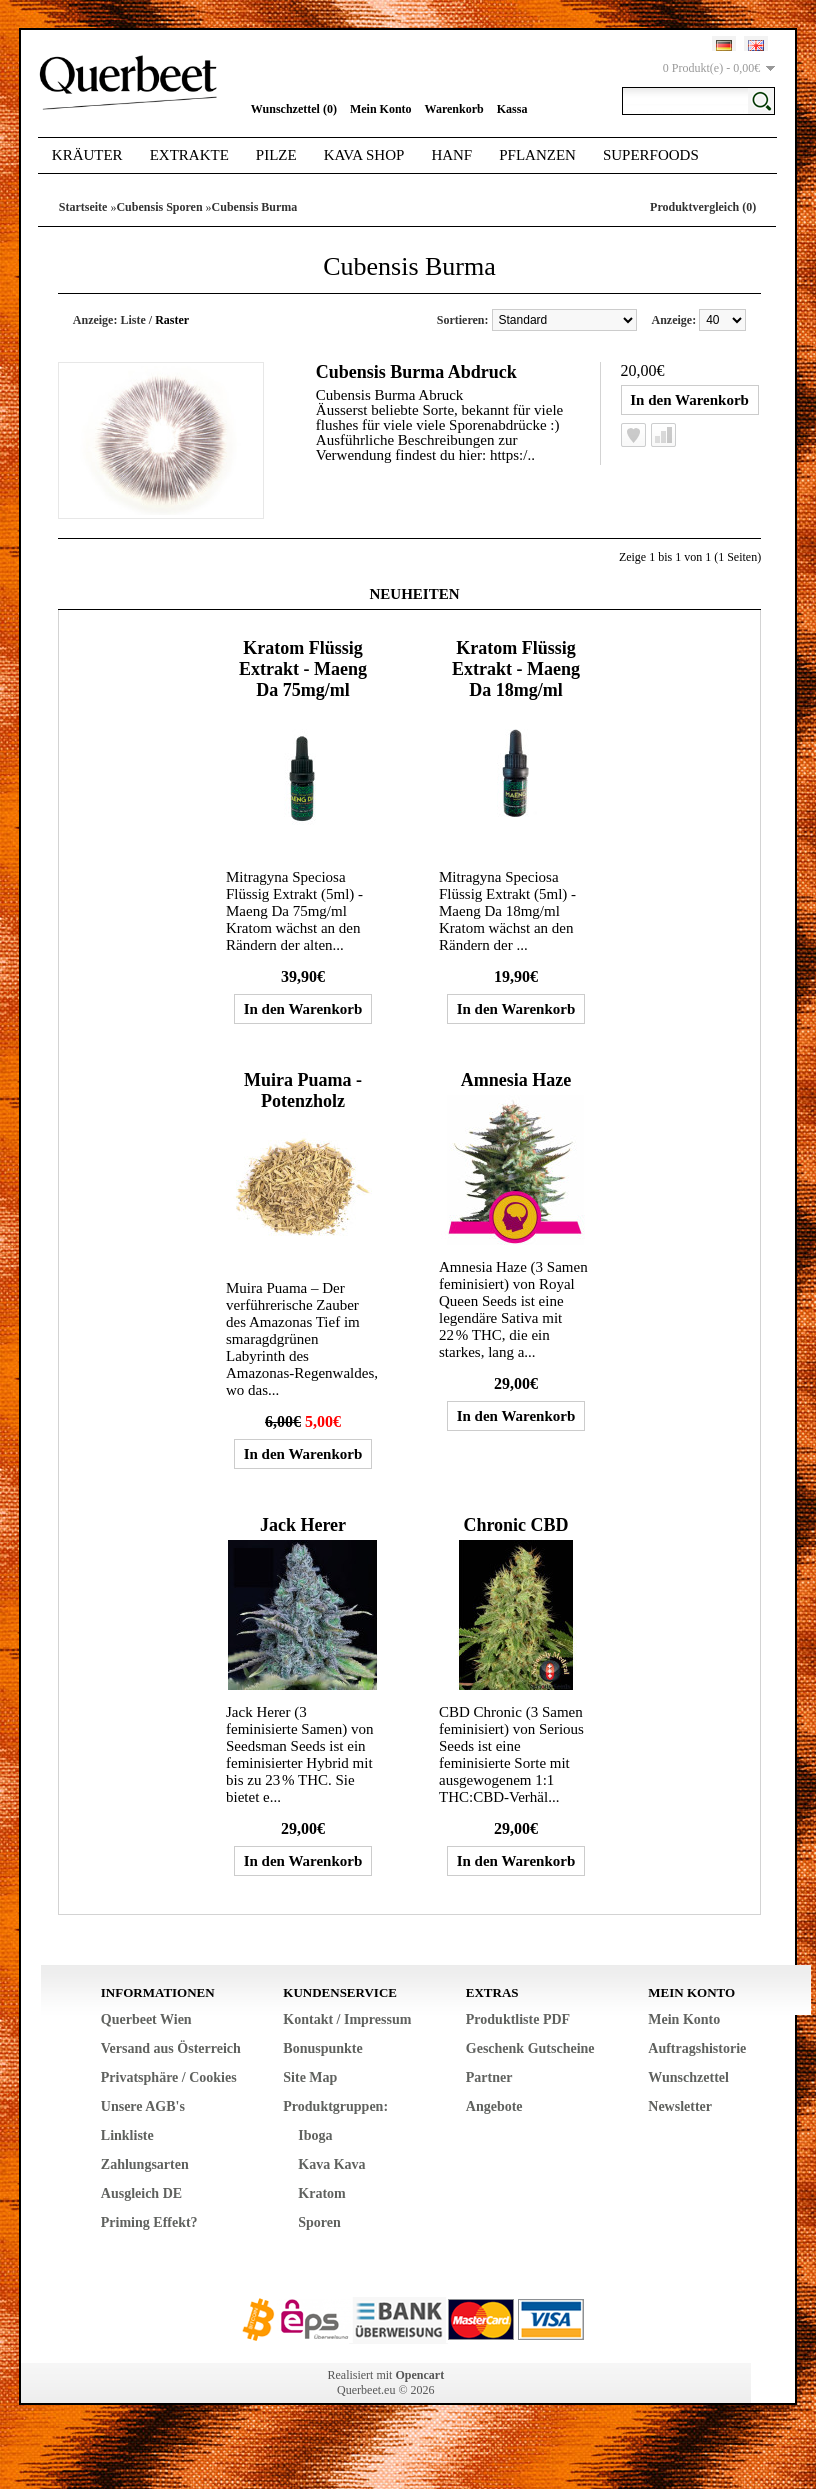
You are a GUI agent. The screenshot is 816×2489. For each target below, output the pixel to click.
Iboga (315, 2135)
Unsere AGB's (143, 2106)
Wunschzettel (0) (294, 109)
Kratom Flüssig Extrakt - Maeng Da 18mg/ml (516, 669)
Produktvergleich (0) (703, 207)
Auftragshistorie (697, 2048)
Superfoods (651, 155)
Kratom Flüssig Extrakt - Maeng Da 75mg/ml (303, 669)
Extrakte (189, 155)
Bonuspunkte (322, 2048)
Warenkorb (454, 109)
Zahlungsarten (145, 2164)
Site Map (310, 2077)
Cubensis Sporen (159, 207)
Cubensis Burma (255, 207)
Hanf (451, 155)
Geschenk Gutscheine (530, 2048)
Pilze (276, 155)
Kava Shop (364, 155)
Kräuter (87, 155)
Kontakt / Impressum (347, 2019)
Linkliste (127, 2135)
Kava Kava (331, 2164)
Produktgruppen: (335, 2106)
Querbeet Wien (146, 2019)
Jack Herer (303, 1525)
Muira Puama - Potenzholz (303, 1090)
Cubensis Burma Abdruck (416, 372)
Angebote (494, 2106)
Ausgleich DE (141, 2193)
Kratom (321, 2193)
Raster (172, 320)
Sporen (319, 2222)
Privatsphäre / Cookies (169, 2077)
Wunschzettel (688, 2077)
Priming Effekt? (149, 2222)
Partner (489, 2077)
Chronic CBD (515, 1525)
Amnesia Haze (516, 1080)
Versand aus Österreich (171, 2048)
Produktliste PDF (518, 2019)
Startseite (83, 207)
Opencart (419, 2375)
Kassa (512, 109)
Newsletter (680, 2106)
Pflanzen (537, 155)
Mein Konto (381, 109)
